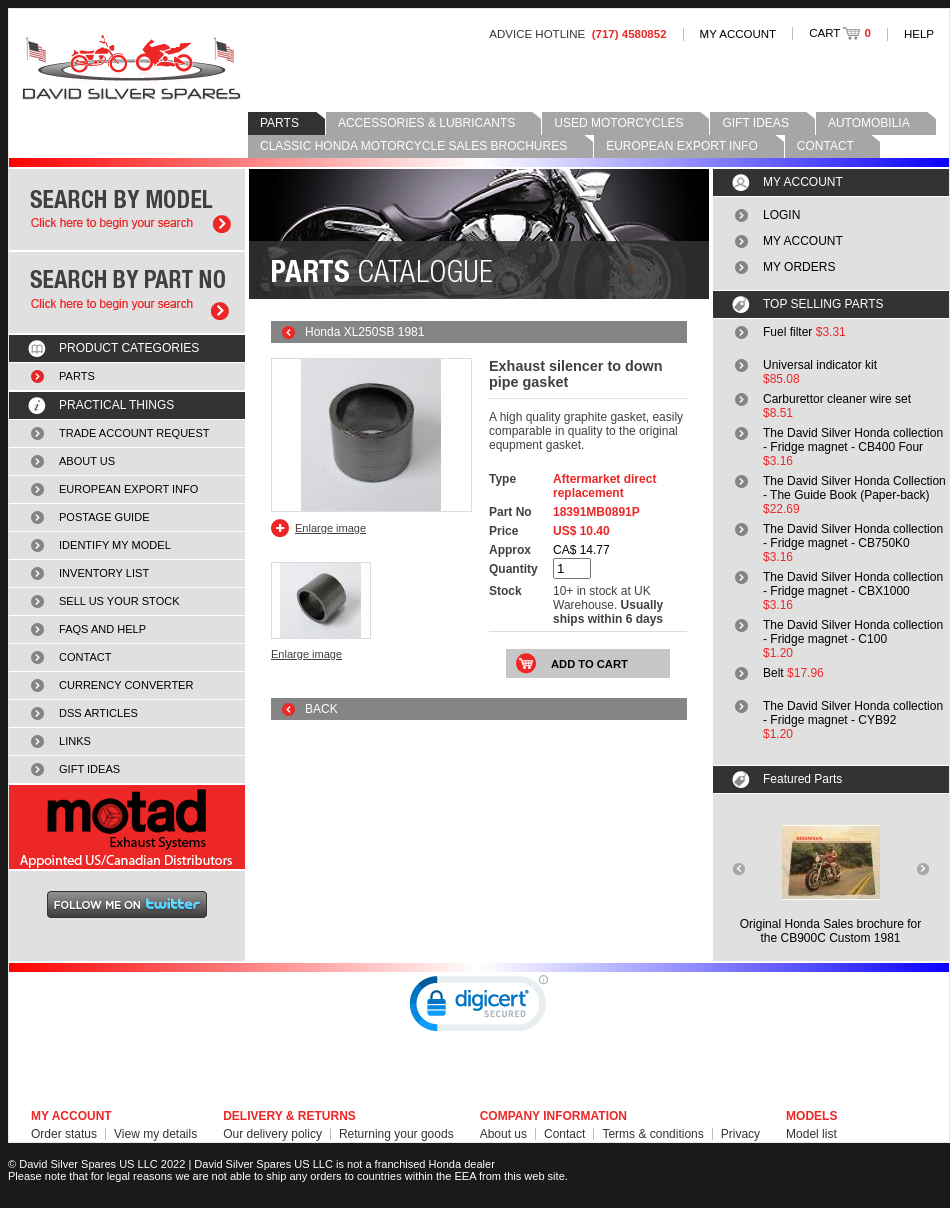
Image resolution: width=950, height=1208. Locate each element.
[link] (479, 1008)
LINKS (75, 741)
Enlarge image (330, 528)
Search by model (127, 209)
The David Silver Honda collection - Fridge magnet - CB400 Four (853, 440)
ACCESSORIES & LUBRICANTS (426, 123)
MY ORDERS (799, 267)
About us (503, 1134)
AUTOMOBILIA (869, 123)
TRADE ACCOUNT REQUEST (134, 433)
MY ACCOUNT (738, 34)
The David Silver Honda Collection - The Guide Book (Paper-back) (854, 488)
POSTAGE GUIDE (104, 517)
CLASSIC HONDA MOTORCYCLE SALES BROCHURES (413, 146)
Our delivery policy (272, 1134)
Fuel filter (787, 332)
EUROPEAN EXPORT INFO (682, 146)
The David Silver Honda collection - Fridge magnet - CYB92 (853, 713)
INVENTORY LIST (104, 573)
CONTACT (825, 146)
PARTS (279, 123)
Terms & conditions (652, 1134)
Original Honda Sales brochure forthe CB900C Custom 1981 (830, 931)
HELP (919, 34)
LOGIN (781, 215)
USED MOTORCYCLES (618, 123)
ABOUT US (87, 461)
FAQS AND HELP (102, 629)
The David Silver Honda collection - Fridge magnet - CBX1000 (853, 584)
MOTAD (127, 827)
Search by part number (127, 292)
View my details (155, 1134)
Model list (811, 1134)
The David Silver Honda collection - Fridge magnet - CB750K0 (853, 536)
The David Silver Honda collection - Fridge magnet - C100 (853, 632)
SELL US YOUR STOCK (119, 601)
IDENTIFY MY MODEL (115, 545)
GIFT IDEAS (755, 123)
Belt (773, 673)
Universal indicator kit (820, 365)
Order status (64, 1134)
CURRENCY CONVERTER (126, 685)
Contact (564, 1134)
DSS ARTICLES (98, 713)
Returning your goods (396, 1134)
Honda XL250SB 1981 (364, 332)
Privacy (740, 1134)
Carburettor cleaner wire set (837, 399)
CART (840, 33)
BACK (321, 709)
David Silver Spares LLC (131, 67)
